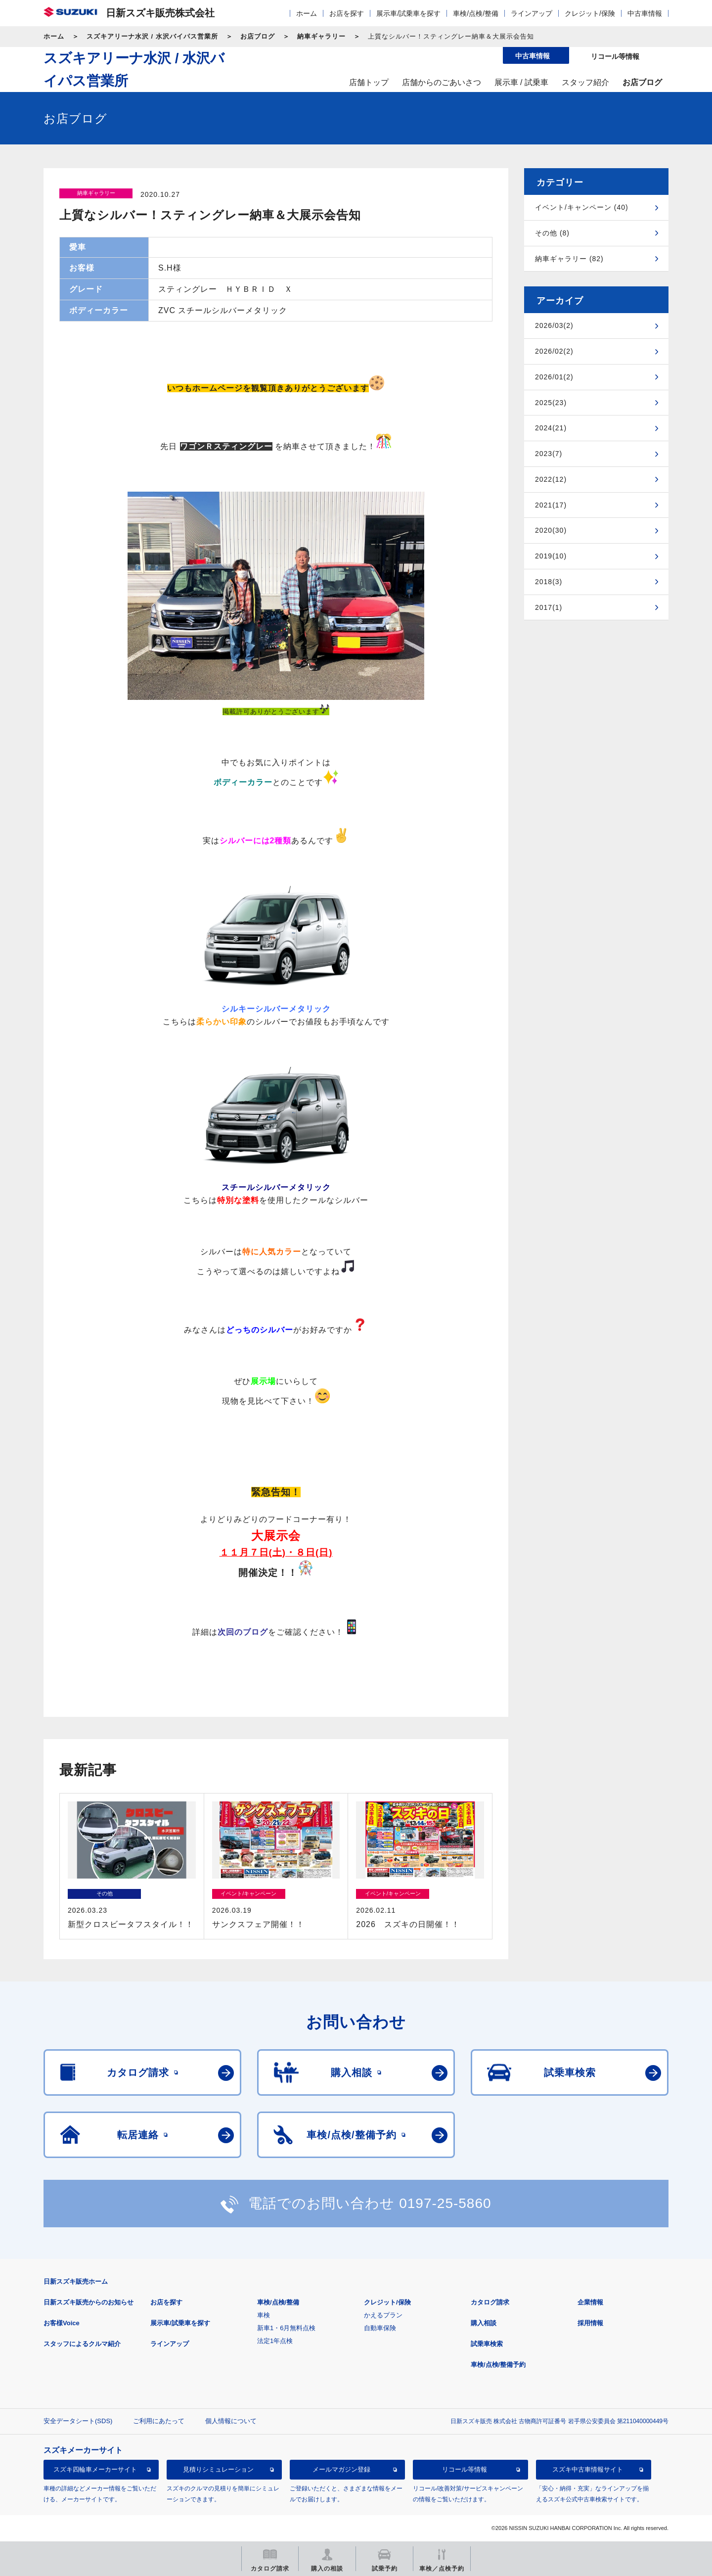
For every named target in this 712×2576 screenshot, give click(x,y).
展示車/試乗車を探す (408, 13)
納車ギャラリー (321, 36)
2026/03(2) (554, 325)
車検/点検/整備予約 (498, 2364)
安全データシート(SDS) (78, 2421)
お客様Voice (62, 2323)
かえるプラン (383, 2315)
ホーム (306, 13)
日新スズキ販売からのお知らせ (89, 2302)
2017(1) (548, 607)
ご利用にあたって (158, 2421)
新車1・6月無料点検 (286, 2328)
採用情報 (590, 2323)
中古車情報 (644, 13)
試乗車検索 (487, 2343)
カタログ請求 (490, 2302)
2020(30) (551, 530)
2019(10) (551, 556)
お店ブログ (257, 36)
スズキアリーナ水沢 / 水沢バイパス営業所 (152, 36)
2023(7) (548, 454)
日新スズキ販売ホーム (76, 2281)
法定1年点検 (275, 2341)
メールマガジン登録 (341, 2469)
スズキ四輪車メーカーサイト (95, 2469)
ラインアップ (531, 13)
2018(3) (548, 582)
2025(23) (551, 403)
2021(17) (551, 505)
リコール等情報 (464, 2469)
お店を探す (346, 13)
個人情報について (231, 2421)
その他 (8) (552, 233)
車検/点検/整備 (475, 13)
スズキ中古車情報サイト (587, 2469)
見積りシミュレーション (218, 2469)
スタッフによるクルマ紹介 (82, 2343)
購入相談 (483, 2323)
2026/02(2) (554, 351)
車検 (263, 2315)
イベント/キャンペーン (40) (581, 207)
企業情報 (590, 2302)
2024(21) (551, 428)
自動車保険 (380, 2328)
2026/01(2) (554, 377)
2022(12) (551, 479)
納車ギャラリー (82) (569, 259)
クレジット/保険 (590, 13)
